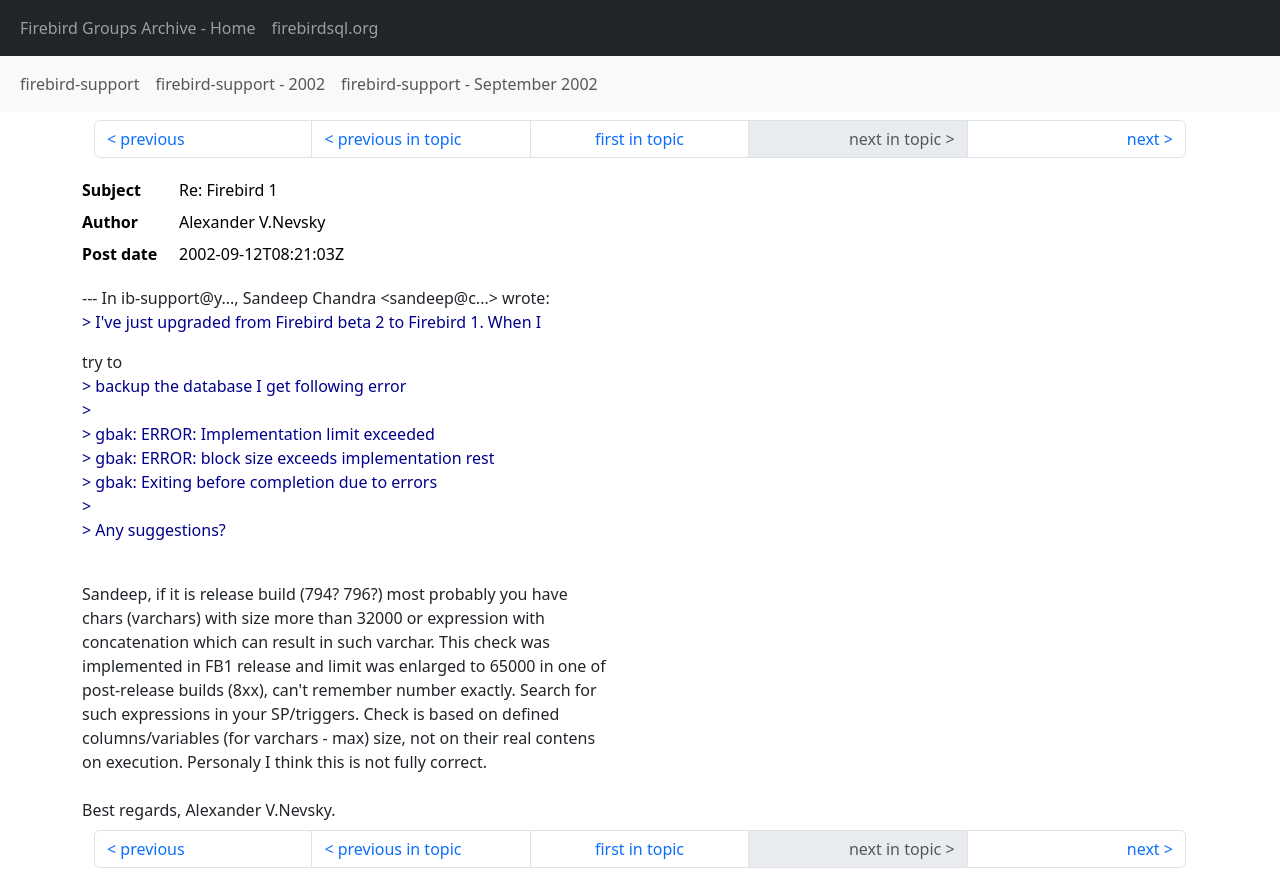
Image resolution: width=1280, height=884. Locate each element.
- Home (138, 28)
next (1143, 139)
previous (152, 139)
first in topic (639, 139)
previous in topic (400, 139)
